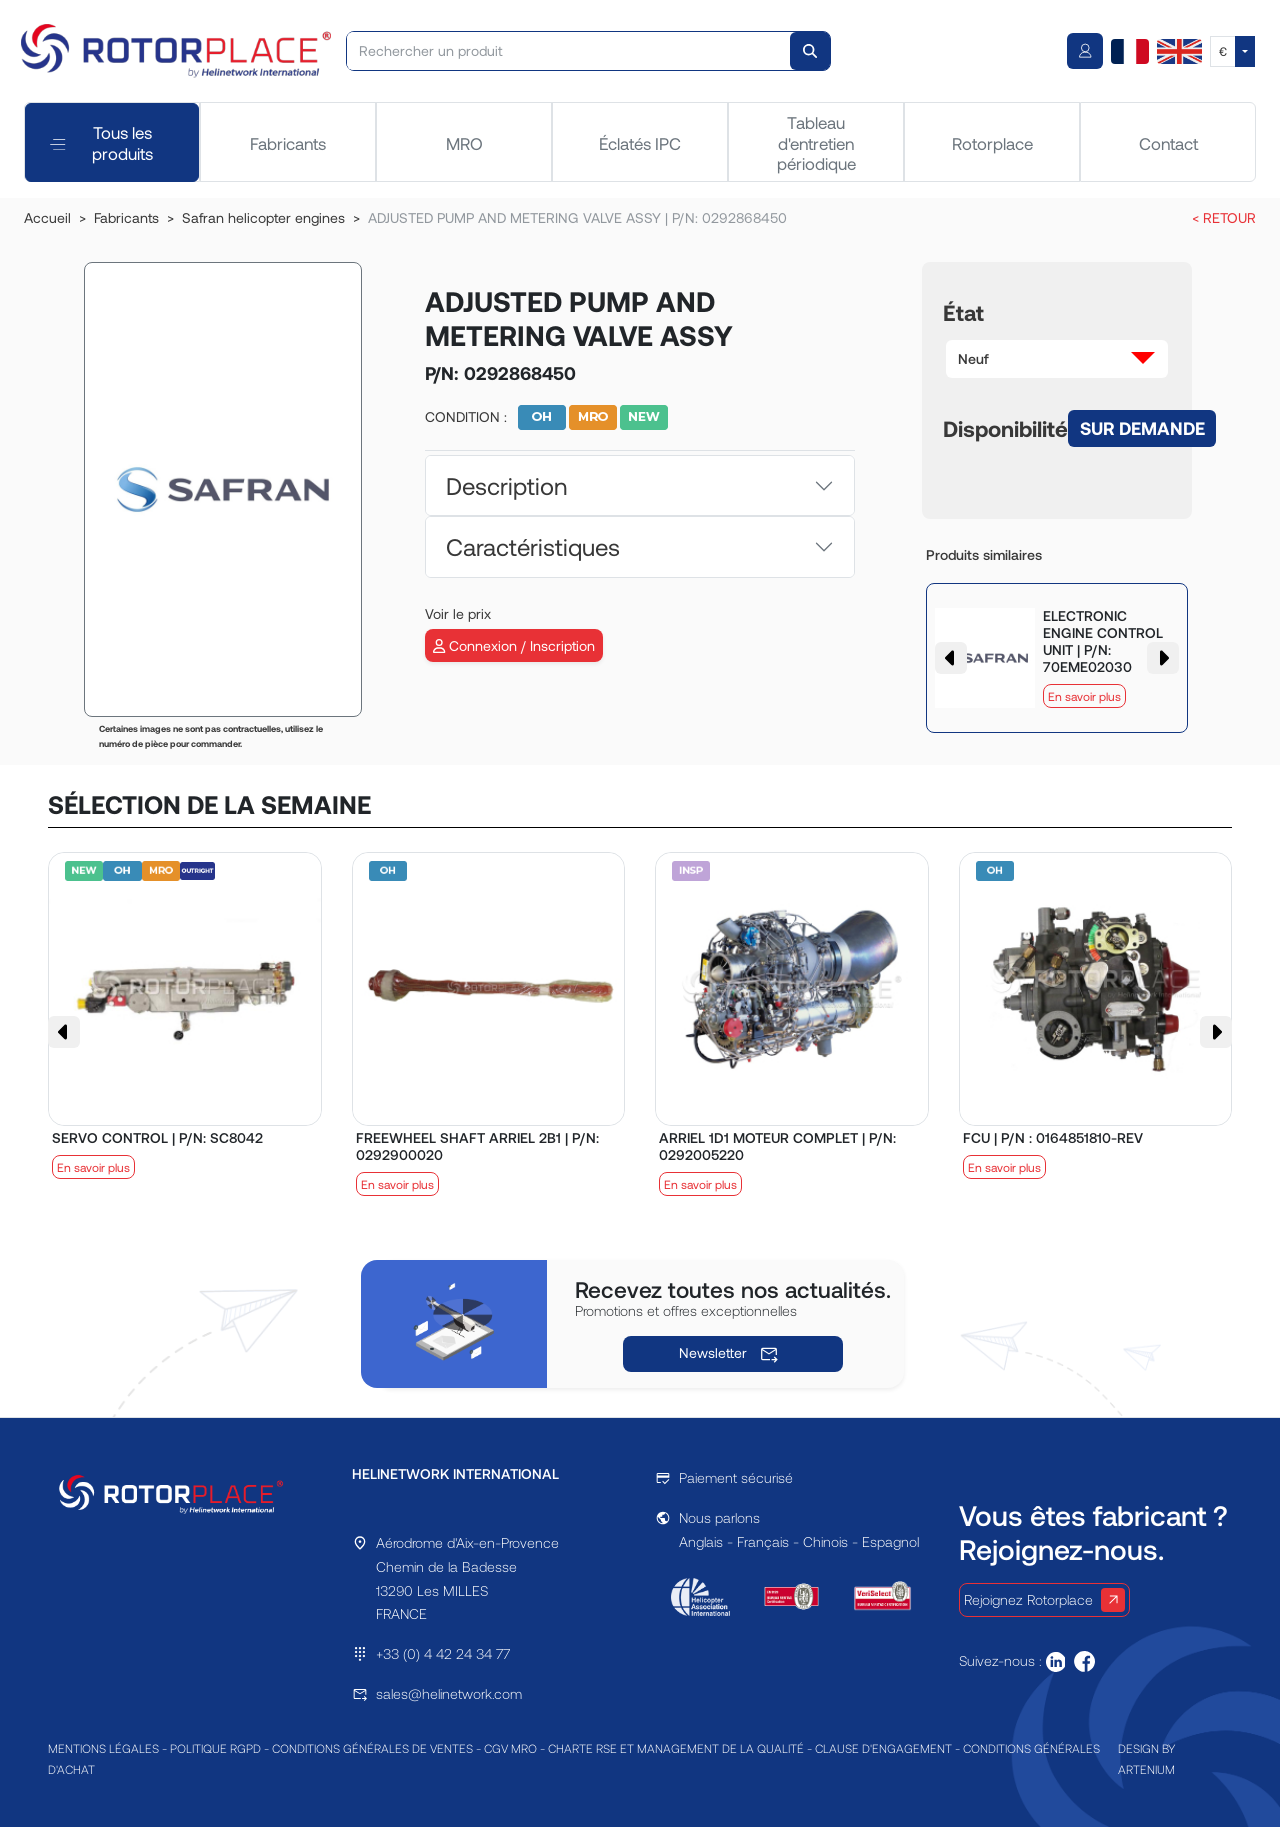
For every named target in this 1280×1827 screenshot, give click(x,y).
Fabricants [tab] (288, 143)
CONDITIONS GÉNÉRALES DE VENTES (372, 1748)
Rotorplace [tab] (992, 143)
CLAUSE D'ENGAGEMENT (883, 1748)
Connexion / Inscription (514, 645)
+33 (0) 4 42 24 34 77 (443, 1653)
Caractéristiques (533, 546)
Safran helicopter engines (263, 217)
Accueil (47, 217)
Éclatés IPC (640, 143)
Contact (1168, 143)
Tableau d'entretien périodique (816, 142)
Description (506, 485)
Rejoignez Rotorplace (1044, 1600)
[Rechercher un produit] (569, 51)
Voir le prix (458, 613)
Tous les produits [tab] (101, 142)
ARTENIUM (1146, 1769)
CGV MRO (510, 1748)
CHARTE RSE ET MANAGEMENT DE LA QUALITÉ (676, 1748)
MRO (464, 143)
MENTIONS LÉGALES (103, 1748)
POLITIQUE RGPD (215, 1748)
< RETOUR (1224, 217)
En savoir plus (1084, 696)
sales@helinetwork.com (449, 1693)
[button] (1057, 359)
